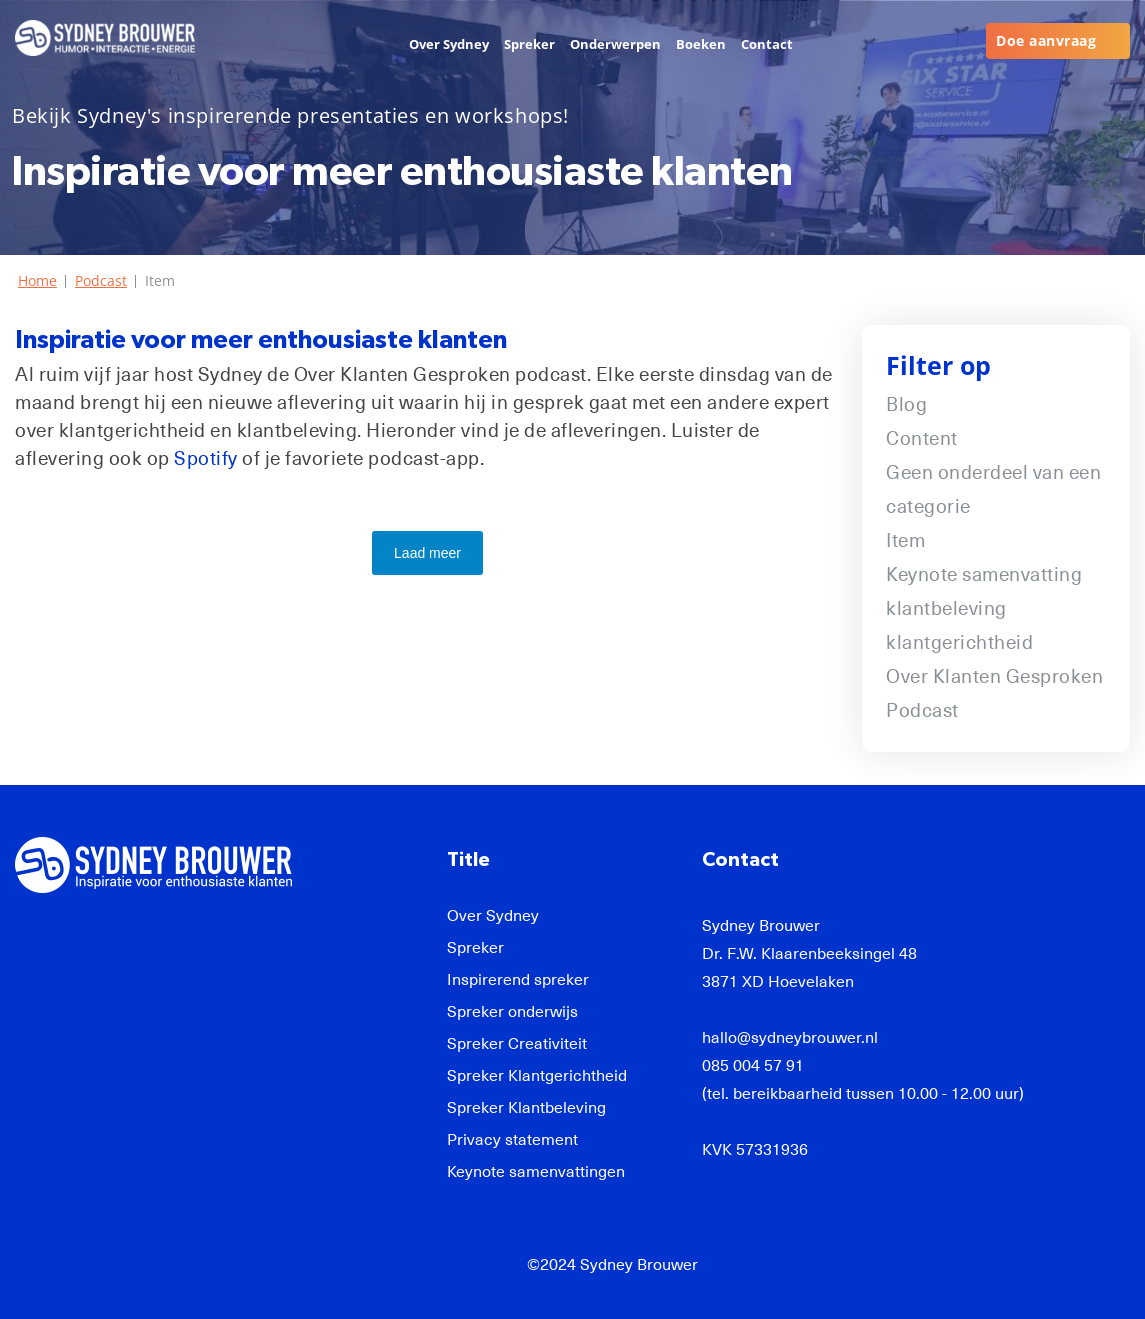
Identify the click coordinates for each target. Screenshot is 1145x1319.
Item (905, 540)
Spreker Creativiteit (517, 1044)
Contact (767, 44)
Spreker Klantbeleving (526, 1108)
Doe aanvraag (1046, 40)
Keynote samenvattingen (536, 1172)
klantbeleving (946, 608)
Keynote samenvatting (984, 574)
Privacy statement (512, 1140)
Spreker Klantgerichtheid (537, 1076)
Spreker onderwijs (512, 1012)
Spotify (206, 458)
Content (922, 438)
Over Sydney (449, 44)
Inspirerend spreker (518, 980)
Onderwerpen (615, 44)
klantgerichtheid (959, 642)
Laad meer (427, 553)
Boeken (701, 44)
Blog (906, 404)
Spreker (529, 44)
